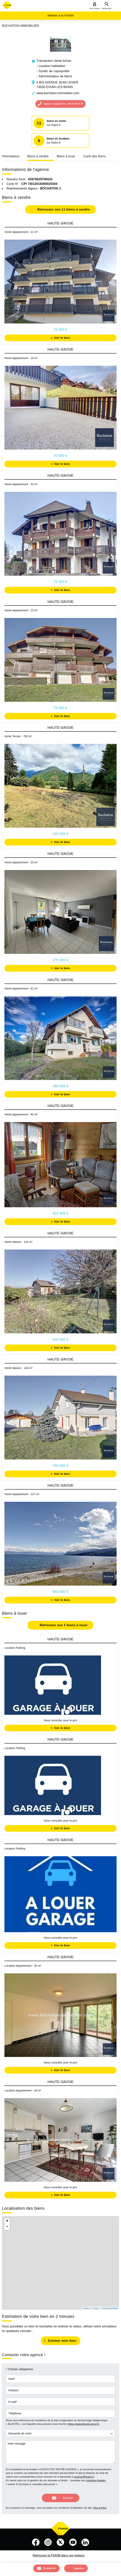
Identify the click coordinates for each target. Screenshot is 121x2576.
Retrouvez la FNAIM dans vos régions (58, 2555)
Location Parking (14, 1647)
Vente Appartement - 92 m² (21, 1114)
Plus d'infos (99, 2507)
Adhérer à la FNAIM (60, 15)
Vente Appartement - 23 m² (21, 484)
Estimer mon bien (62, 2340)
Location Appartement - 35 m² (22, 2090)
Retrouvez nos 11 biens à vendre (63, 209)
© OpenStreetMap (109, 2308)
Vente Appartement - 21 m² (21, 231)
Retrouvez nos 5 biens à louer (63, 1625)
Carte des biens (94, 156)
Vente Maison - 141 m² (18, 1241)
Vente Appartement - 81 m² (21, 988)
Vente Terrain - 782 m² (18, 736)
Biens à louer (66, 156)
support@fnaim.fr (84, 2476)
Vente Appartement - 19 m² (21, 358)
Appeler (79, 2568)
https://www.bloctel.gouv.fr (83, 2424)
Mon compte (95, 8)
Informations (10, 156)
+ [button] (7, 2221)
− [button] (7, 2227)
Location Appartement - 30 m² (22, 1965)
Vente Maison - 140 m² (18, 1368)
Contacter (49, 2568)
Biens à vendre (38, 156)
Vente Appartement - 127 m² (21, 1494)
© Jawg (94, 2308)
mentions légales (96, 2480)
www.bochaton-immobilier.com (57, 93)
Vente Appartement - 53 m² (21, 862)
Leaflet (85, 2308)
